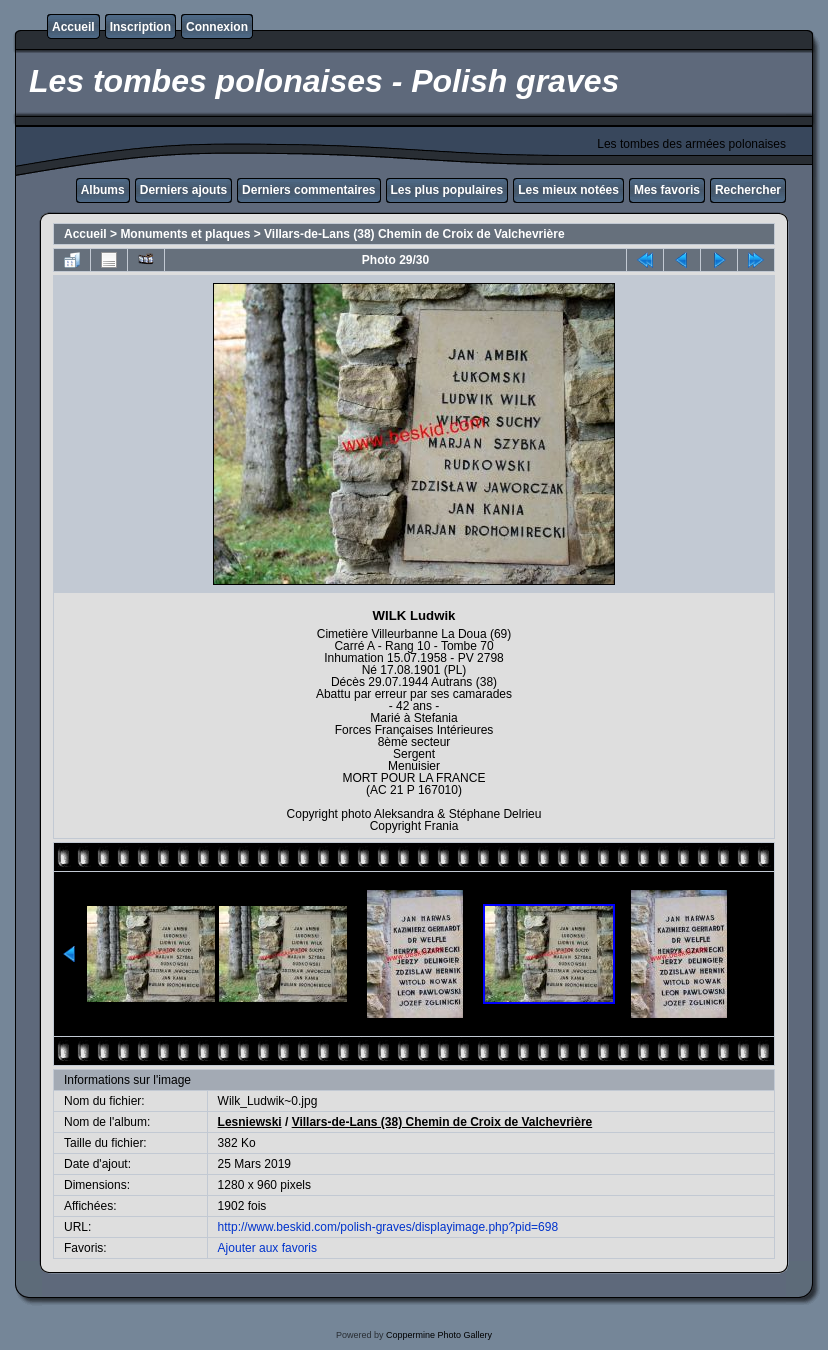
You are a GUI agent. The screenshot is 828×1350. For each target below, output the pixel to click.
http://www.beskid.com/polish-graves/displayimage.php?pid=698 (388, 1227)
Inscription (140, 27)
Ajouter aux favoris (267, 1248)
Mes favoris (667, 190)
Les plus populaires (447, 190)
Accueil (73, 27)
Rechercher (748, 190)
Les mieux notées (568, 190)
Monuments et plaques (185, 234)
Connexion (217, 27)
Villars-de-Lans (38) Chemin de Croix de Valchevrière (414, 234)
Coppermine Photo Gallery (439, 1335)
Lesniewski (250, 1122)
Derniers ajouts (183, 190)
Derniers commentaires (308, 190)
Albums (103, 190)
